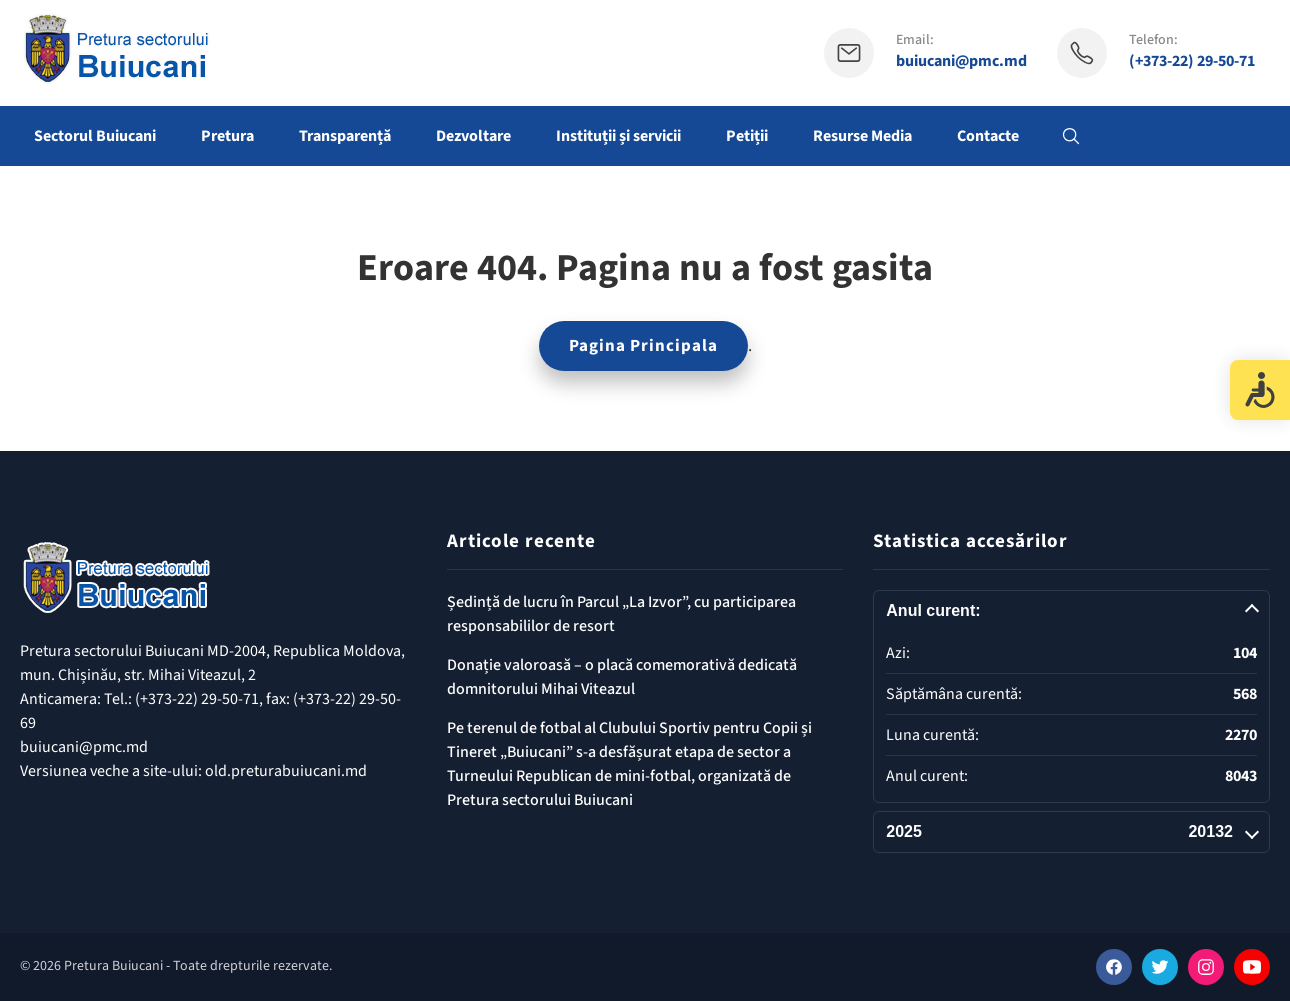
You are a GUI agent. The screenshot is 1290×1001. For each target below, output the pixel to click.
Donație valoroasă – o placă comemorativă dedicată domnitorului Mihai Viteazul (622, 677)
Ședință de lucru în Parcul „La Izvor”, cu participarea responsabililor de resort (621, 614)
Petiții (747, 136)
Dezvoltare (473, 136)
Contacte (988, 136)
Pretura (227, 136)
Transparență (345, 136)
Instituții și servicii (618, 136)
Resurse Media (862, 136)
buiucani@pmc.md (961, 61)
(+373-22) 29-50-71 (1192, 61)
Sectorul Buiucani (95, 136)
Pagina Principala (643, 346)
